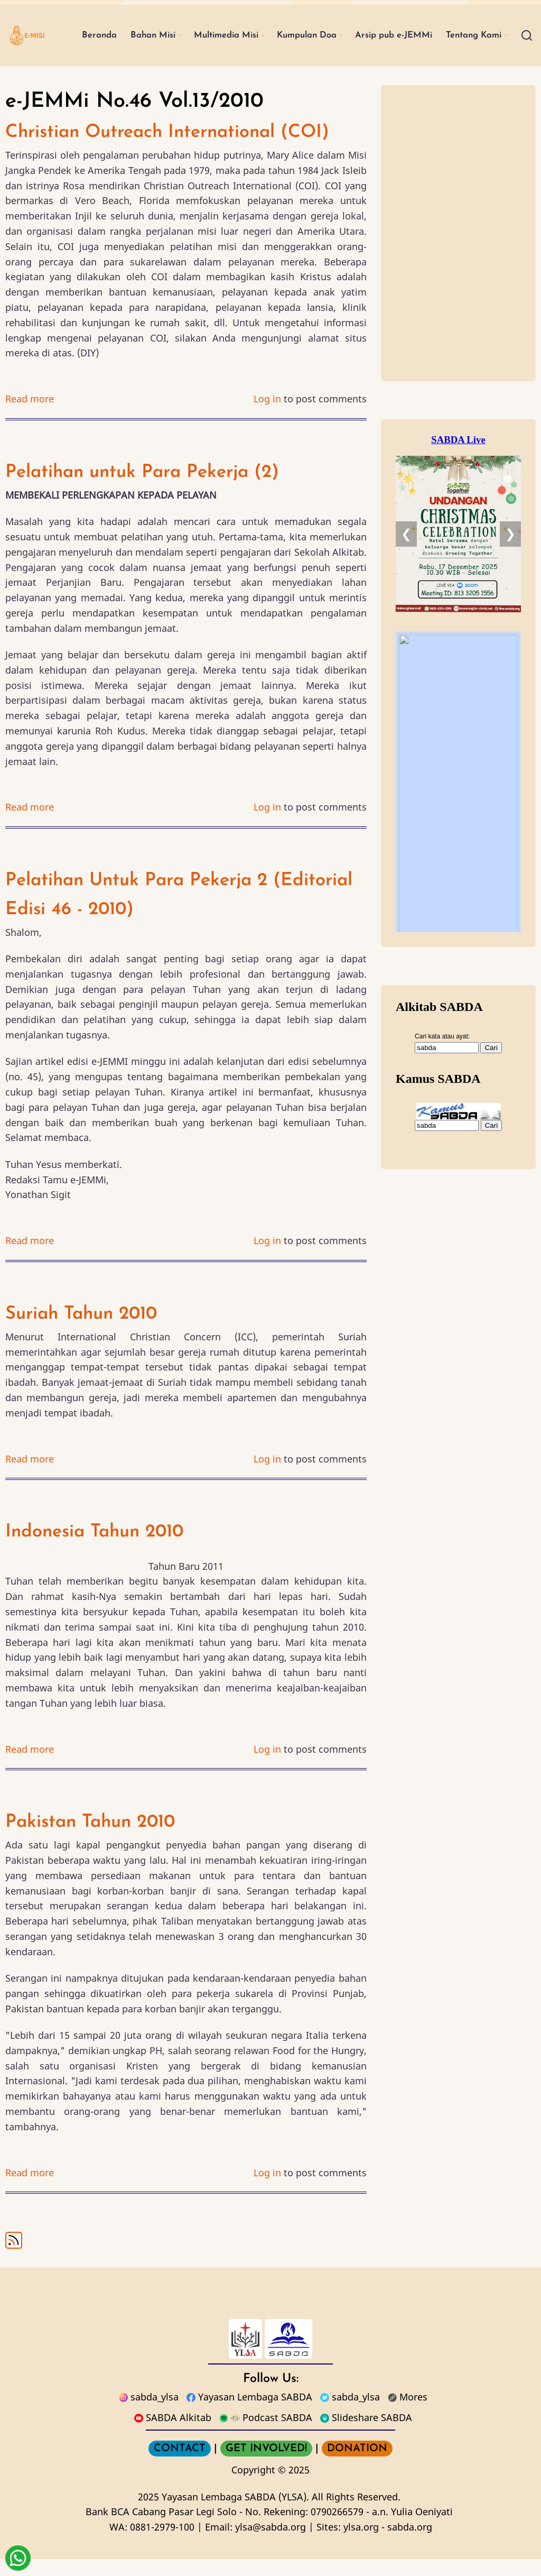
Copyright (253, 2486)
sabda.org (409, 2543)
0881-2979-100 (162, 2543)
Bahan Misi (145, 26)
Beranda (87, 26)
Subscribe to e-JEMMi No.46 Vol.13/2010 (13, 2257)
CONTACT (180, 2465)
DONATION (357, 2465)
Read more (29, 416)
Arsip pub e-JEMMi (407, 26)
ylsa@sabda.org (270, 2543)
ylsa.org (361, 2543)
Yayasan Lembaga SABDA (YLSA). (235, 2513)
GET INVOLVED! (266, 2465)
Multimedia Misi (225, 26)
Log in (267, 415)
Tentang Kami (99, 61)
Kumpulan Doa (313, 26)
